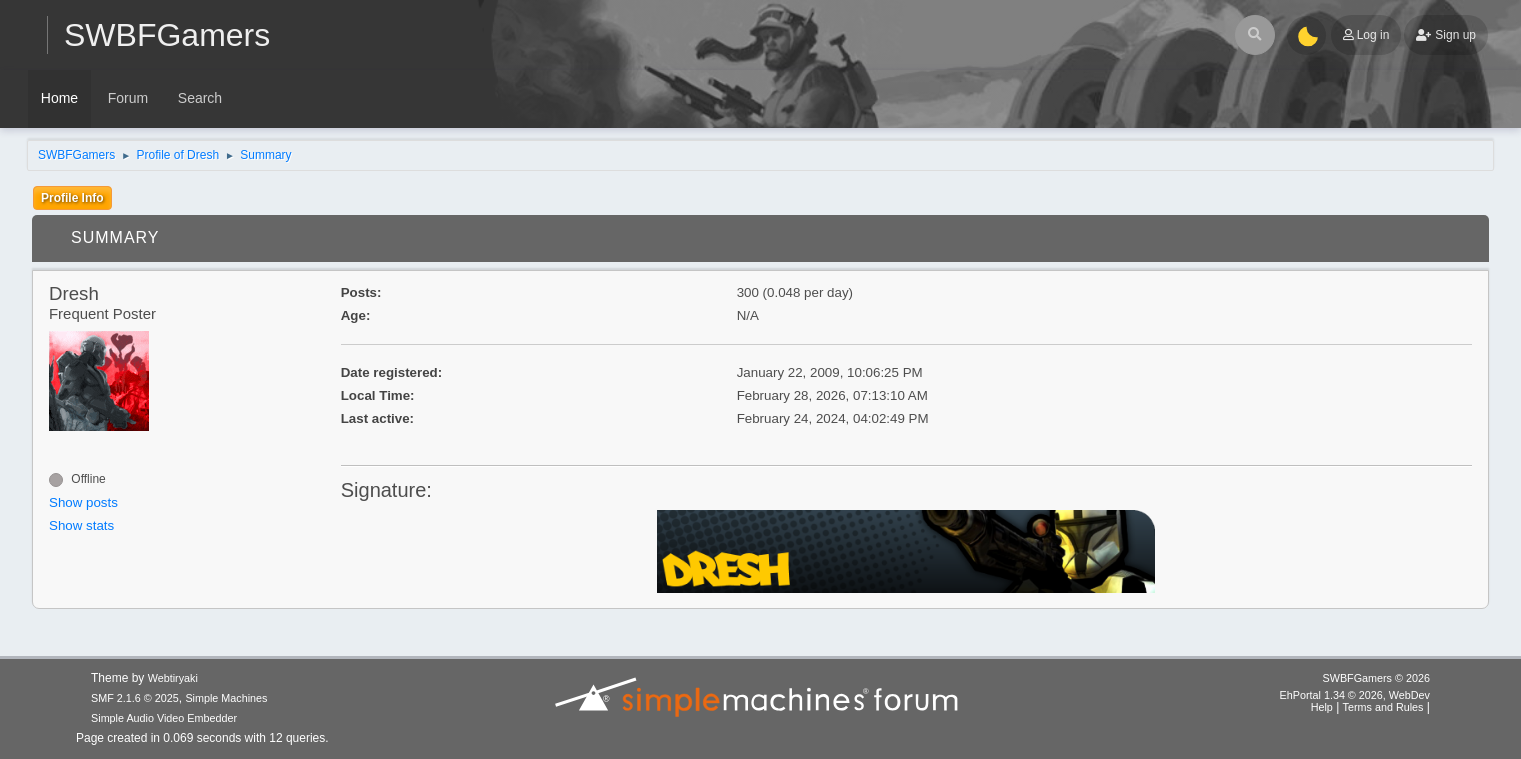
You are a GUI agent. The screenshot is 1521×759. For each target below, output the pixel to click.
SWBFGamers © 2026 (1376, 678)
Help (1322, 707)
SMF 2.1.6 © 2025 (135, 698)
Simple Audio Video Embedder (164, 718)
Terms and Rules (1383, 707)
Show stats (81, 525)
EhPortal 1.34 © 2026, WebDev (1355, 695)
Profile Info (72, 198)
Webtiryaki (173, 678)
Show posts (83, 502)
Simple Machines (226, 698)
